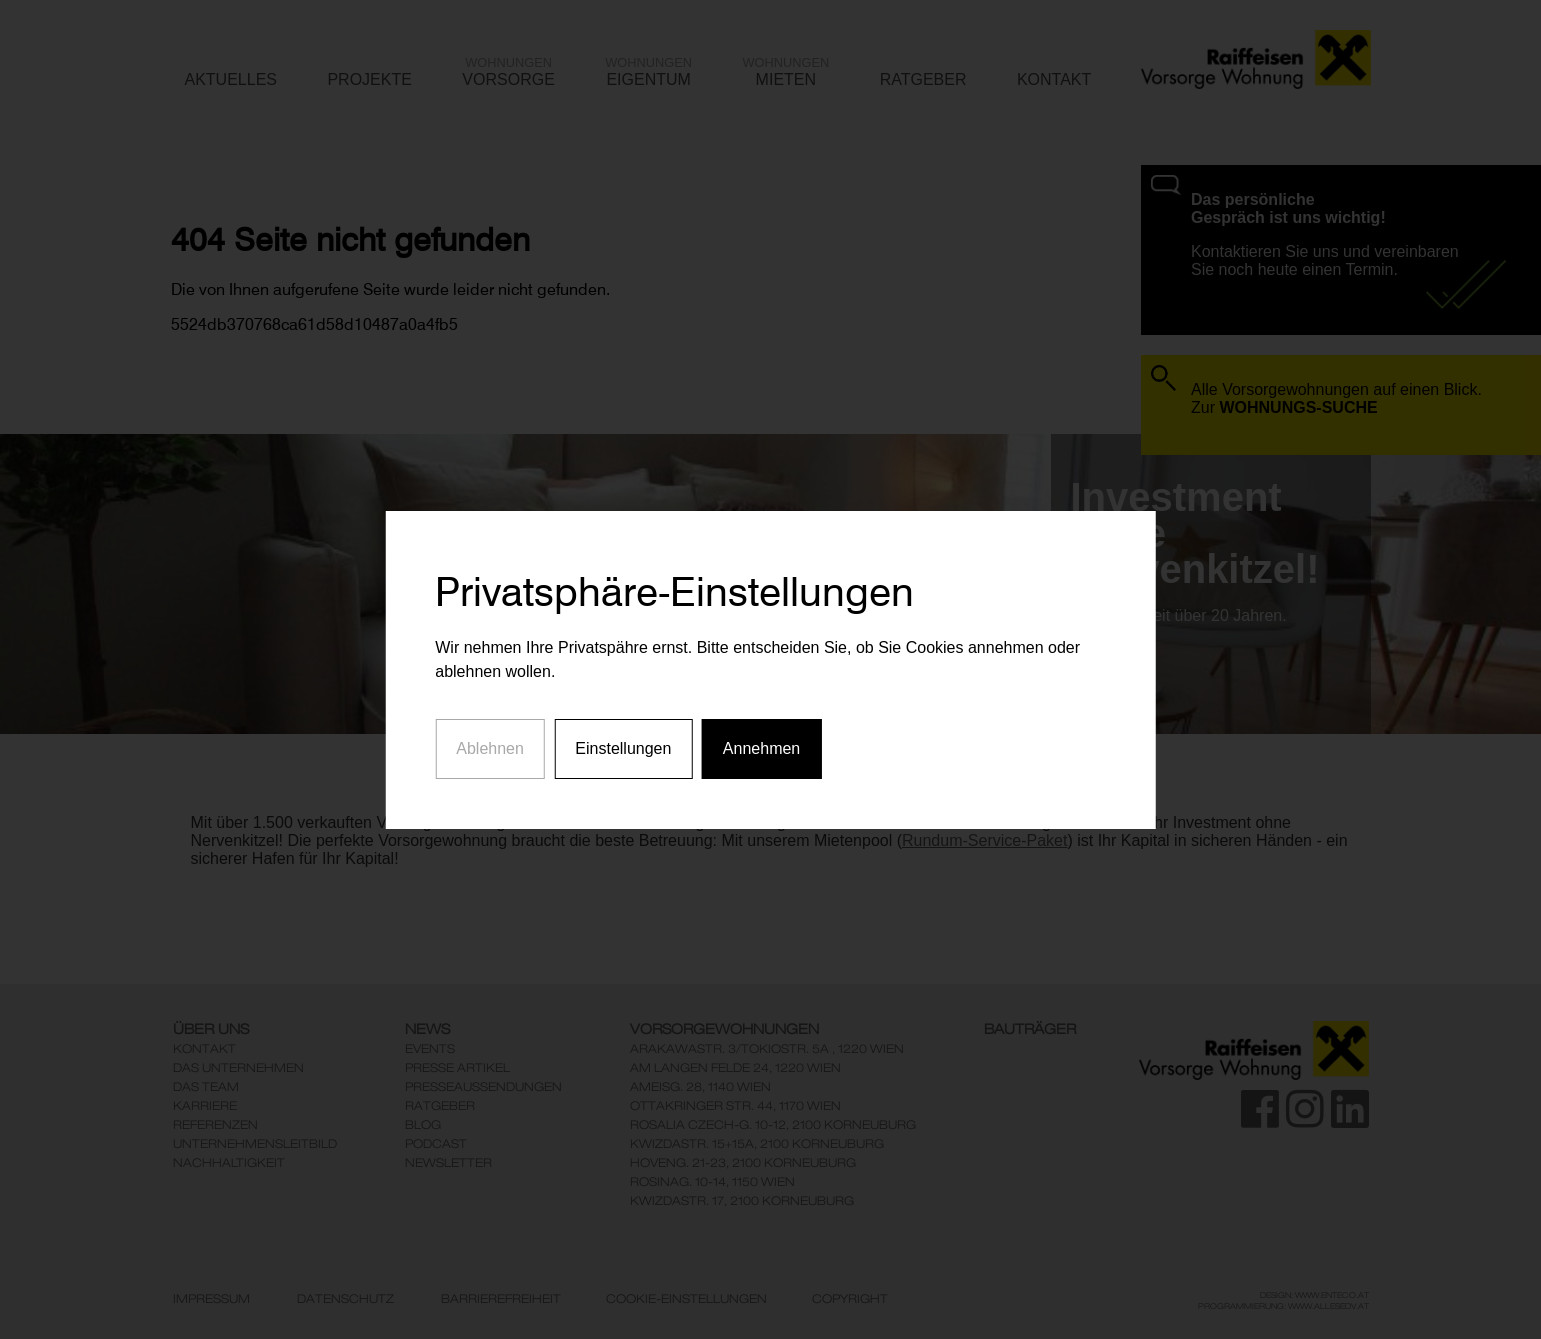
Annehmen (761, 733)
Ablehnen (490, 733)
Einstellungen (623, 733)
